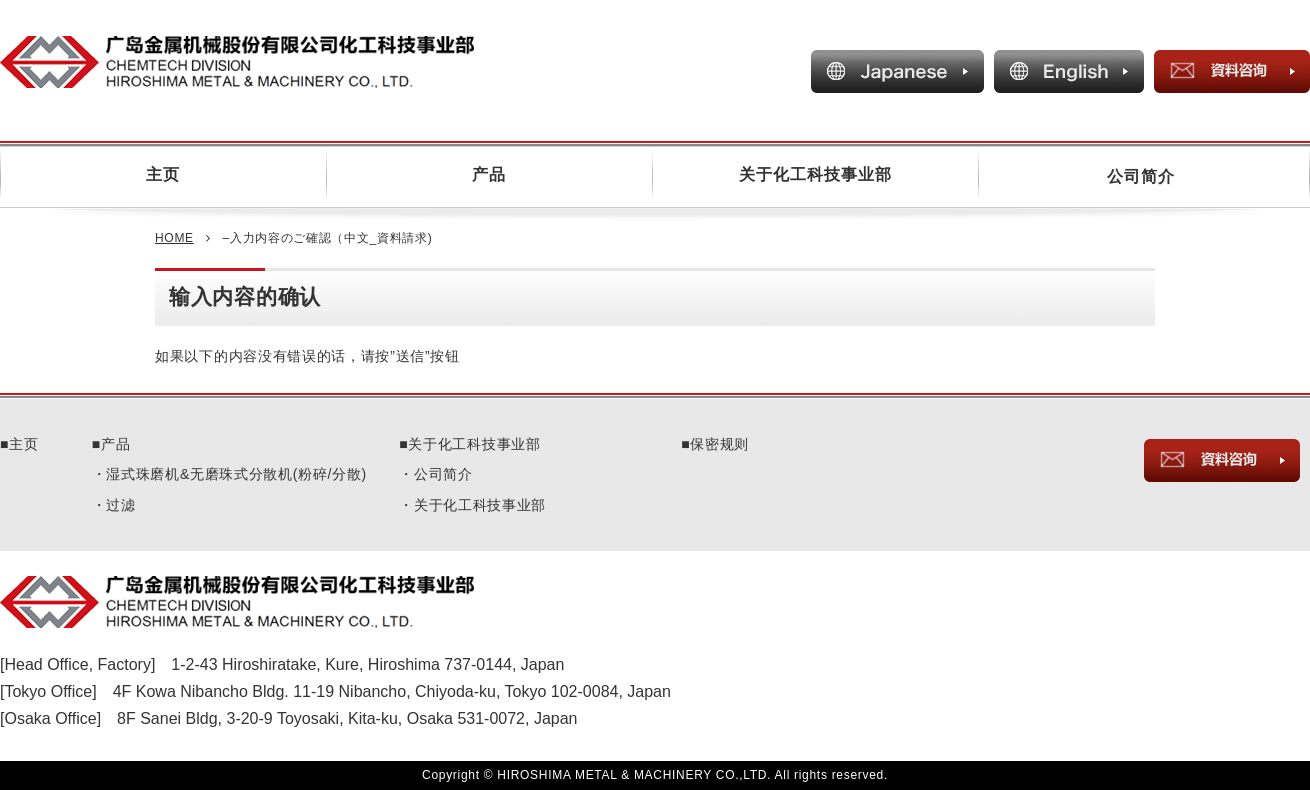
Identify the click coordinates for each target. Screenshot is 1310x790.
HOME (174, 238)
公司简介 (1141, 176)
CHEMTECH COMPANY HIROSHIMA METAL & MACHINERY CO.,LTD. (290, 62)
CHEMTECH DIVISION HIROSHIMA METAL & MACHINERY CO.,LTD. (290, 602)
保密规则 (719, 444)
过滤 (120, 505)
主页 (163, 174)
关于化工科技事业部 (815, 174)
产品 (489, 174)
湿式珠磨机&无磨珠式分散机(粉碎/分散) (236, 474)
